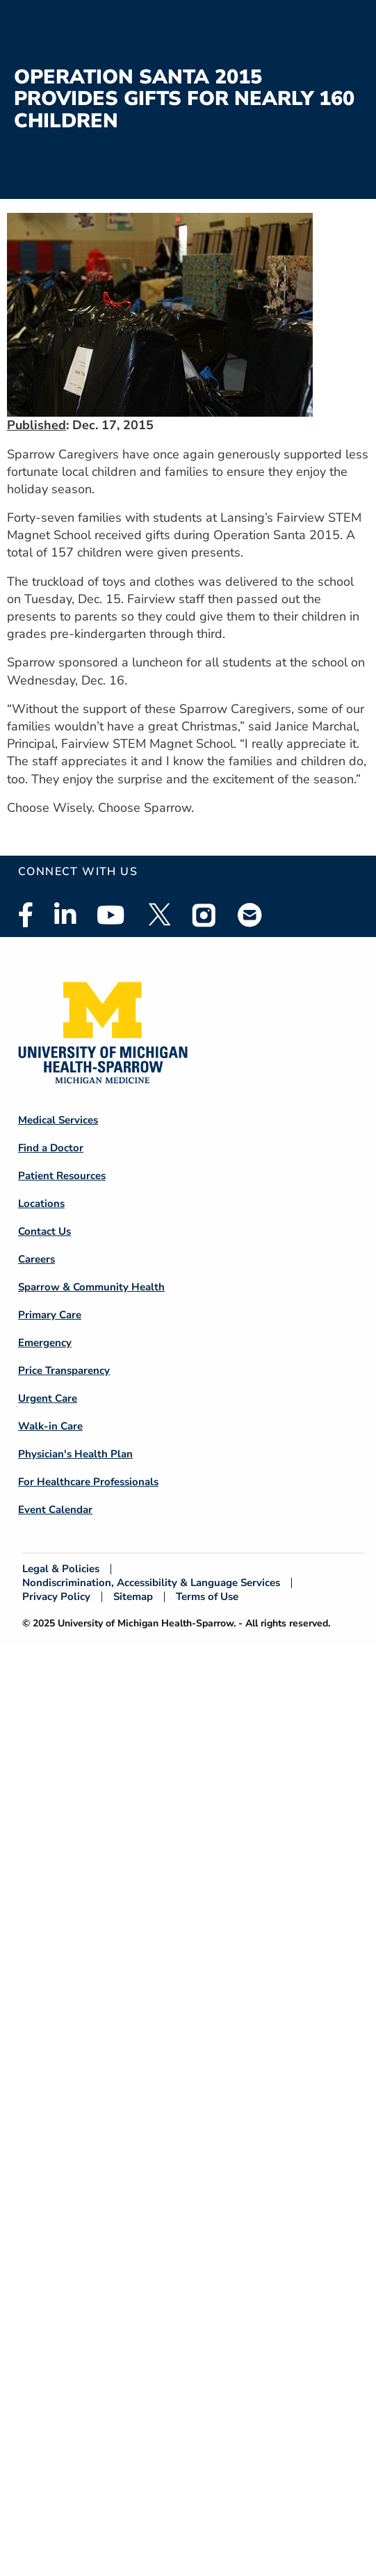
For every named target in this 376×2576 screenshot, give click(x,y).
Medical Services (58, 1120)
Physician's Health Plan (75, 1454)
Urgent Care (47, 1398)
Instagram (204, 914)
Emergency (45, 1343)
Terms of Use (207, 1597)
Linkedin (65, 914)
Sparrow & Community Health (91, 1287)
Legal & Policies (60, 1569)
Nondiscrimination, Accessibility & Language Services (151, 1583)
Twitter (158, 914)
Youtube (111, 914)
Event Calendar (55, 1510)
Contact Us (44, 1231)
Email (250, 914)
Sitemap (133, 1597)
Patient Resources (62, 1176)
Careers (36, 1259)
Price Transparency (64, 1370)
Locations (41, 1203)
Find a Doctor (50, 1148)
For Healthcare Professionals (88, 1482)
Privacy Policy (56, 1597)
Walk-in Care (50, 1426)
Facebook (25, 914)
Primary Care (49, 1315)
